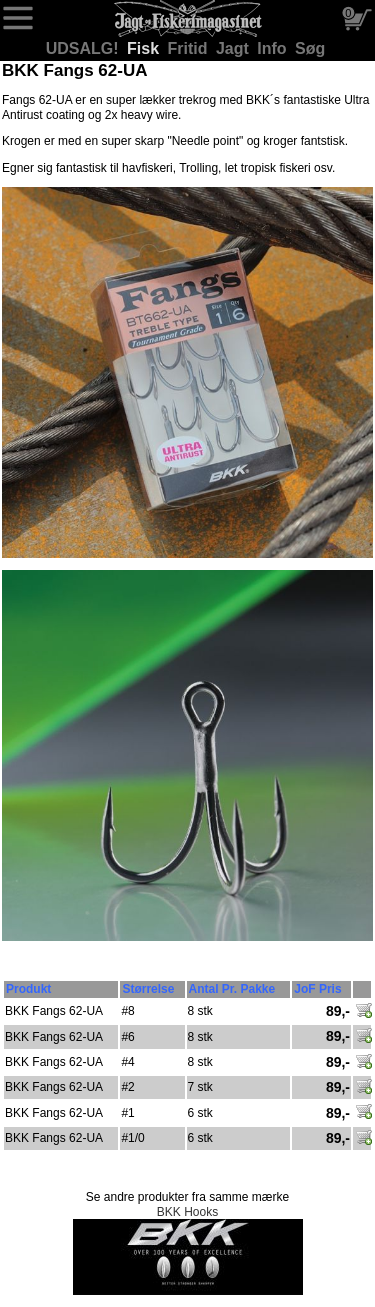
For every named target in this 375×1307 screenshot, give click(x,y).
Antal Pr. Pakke (232, 989)
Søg (310, 48)
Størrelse (148, 989)
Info (274, 48)
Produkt (28, 989)
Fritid (190, 48)
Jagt (234, 48)
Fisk (145, 48)
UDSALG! (84, 48)
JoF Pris (317, 989)
